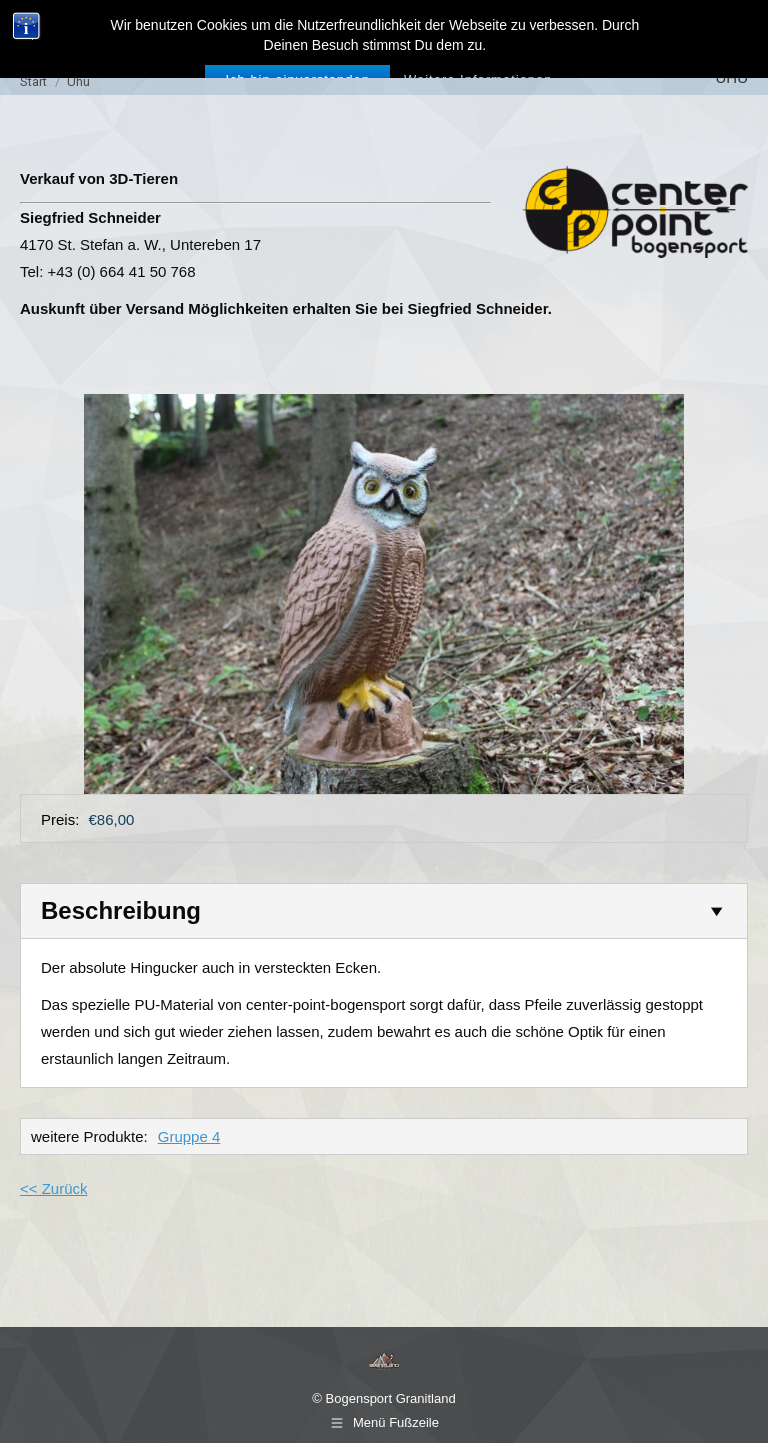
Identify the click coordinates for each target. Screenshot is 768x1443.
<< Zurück (54, 1188)
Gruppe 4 (189, 1136)
